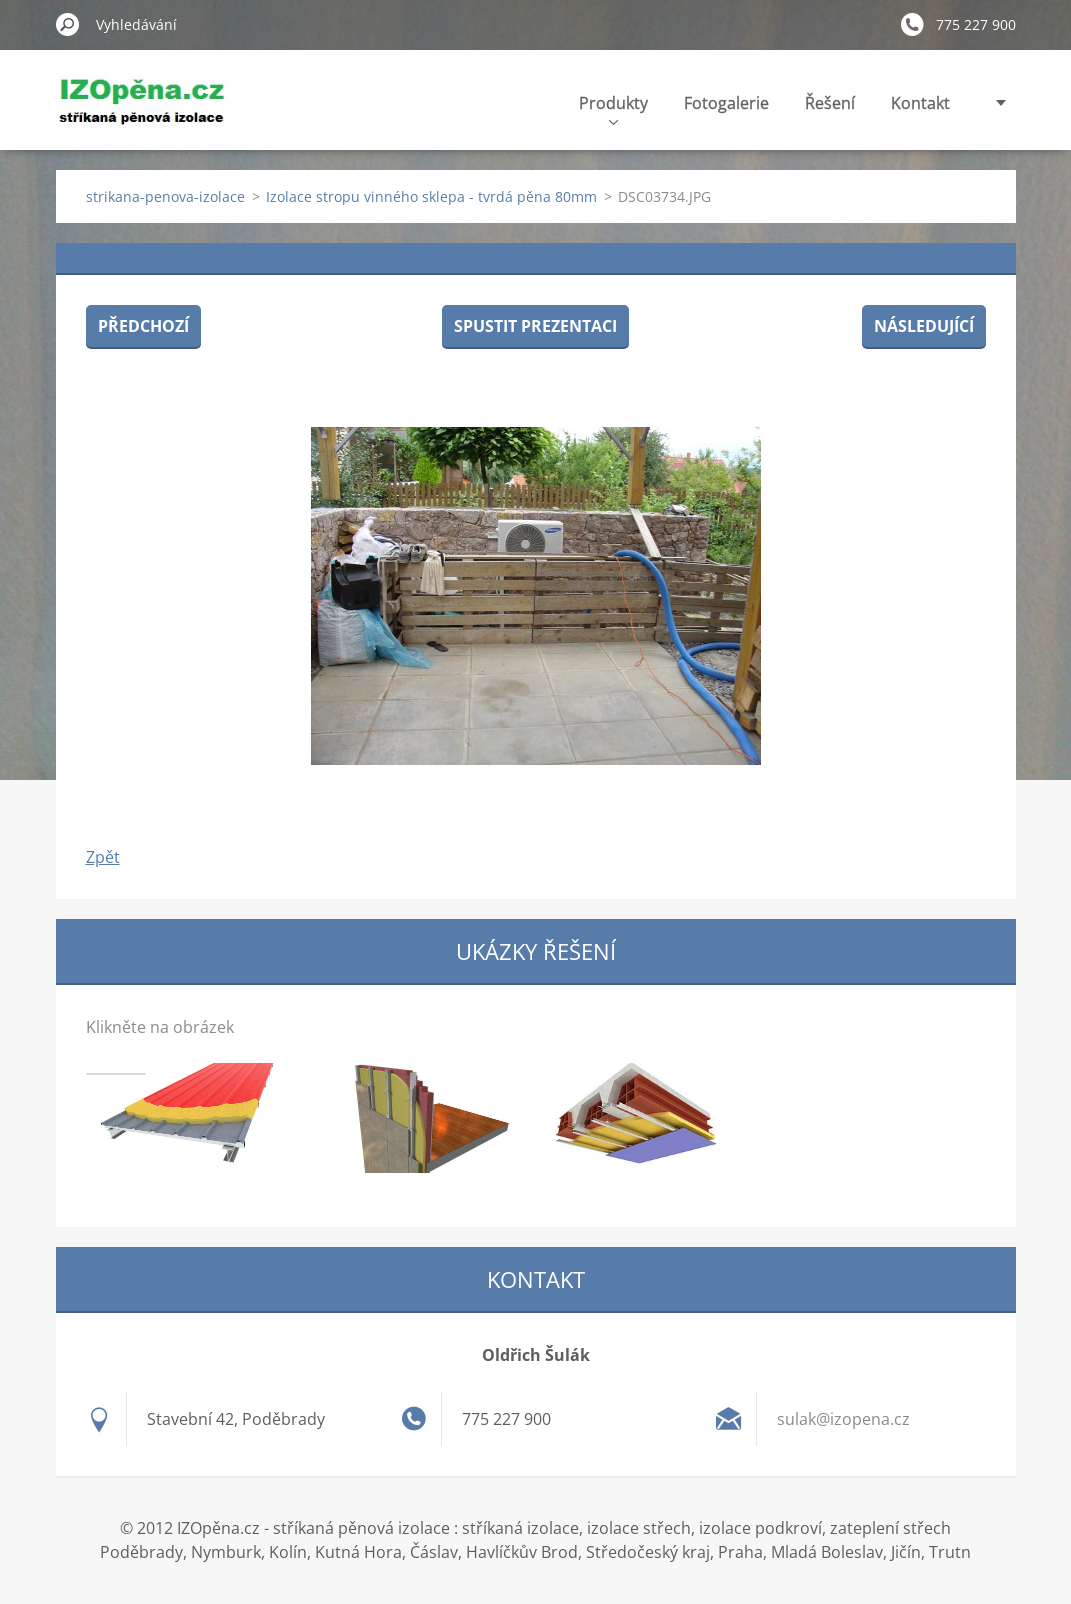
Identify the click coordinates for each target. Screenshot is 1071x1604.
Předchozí (143, 326)
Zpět (103, 857)
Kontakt (920, 103)
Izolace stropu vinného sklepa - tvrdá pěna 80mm (431, 196)
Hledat (68, 24)
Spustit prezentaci (535, 326)
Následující (924, 326)
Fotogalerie (726, 103)
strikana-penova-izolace (165, 196)
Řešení (830, 103)
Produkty (613, 108)
